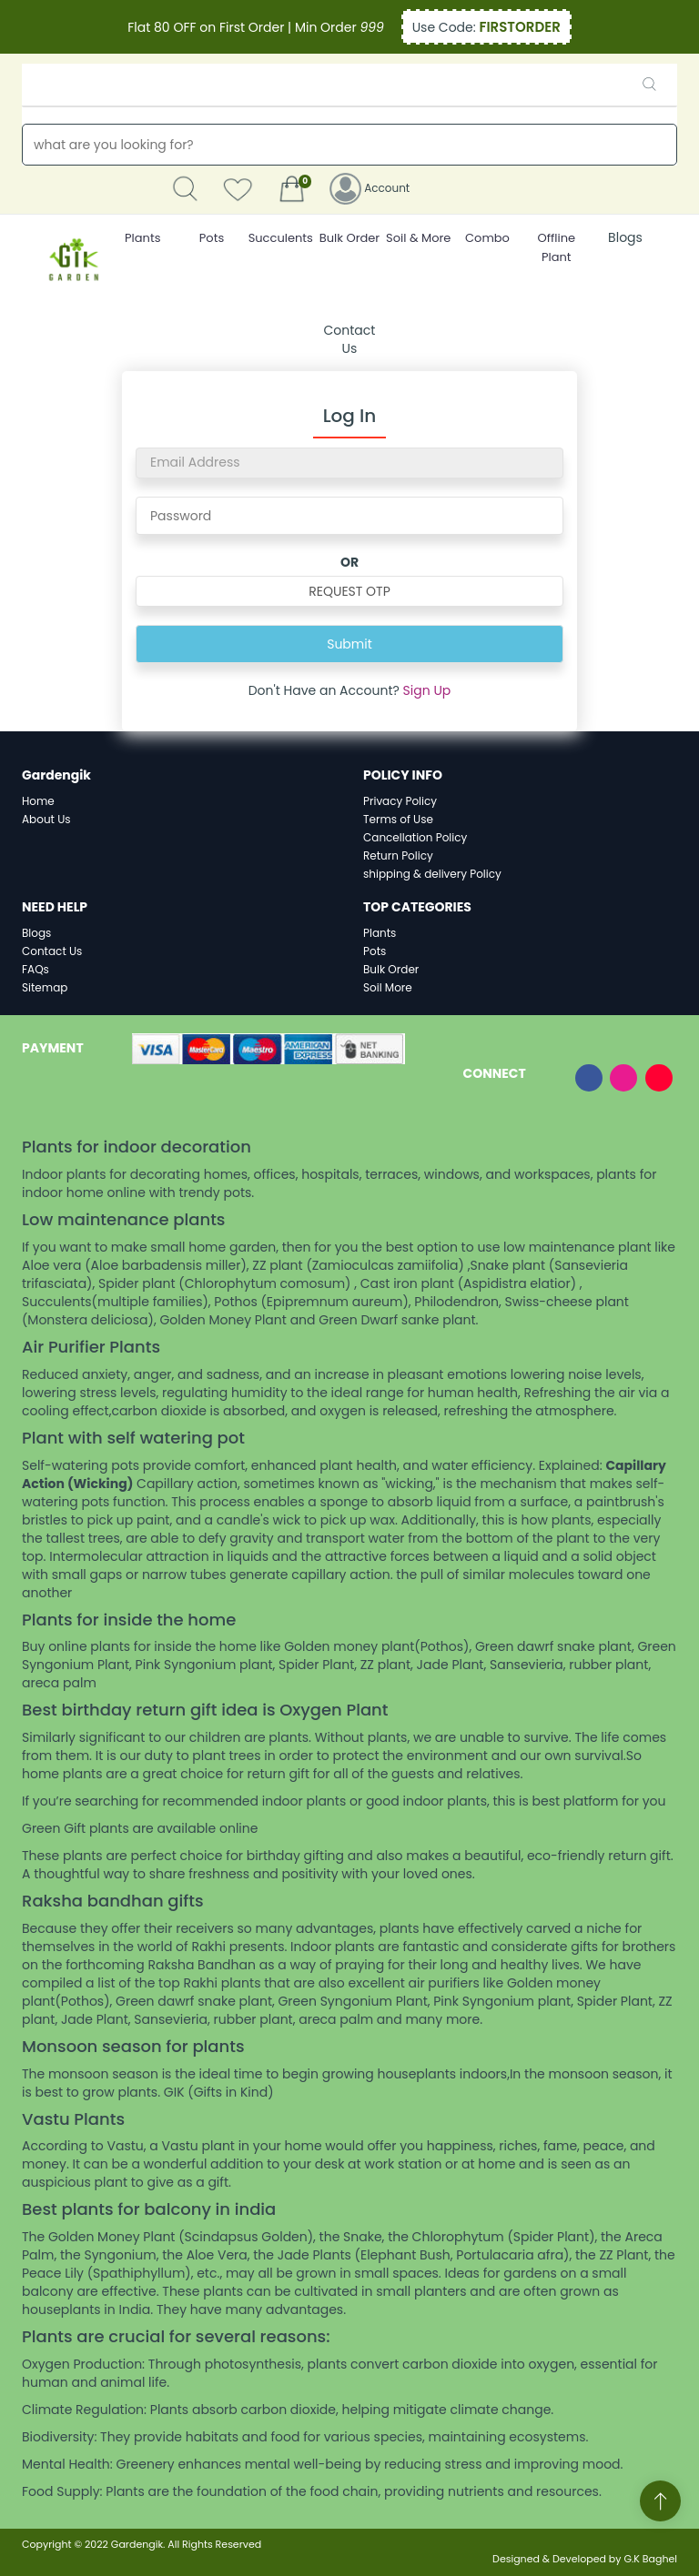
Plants (379, 933)
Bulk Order (391, 969)
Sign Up (427, 690)
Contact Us (350, 339)
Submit (349, 644)
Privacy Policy (400, 801)
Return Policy (398, 855)
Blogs (625, 237)
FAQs (35, 969)
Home (38, 801)
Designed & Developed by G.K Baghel (584, 2558)
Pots (374, 951)
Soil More (387, 987)
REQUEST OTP (349, 591)
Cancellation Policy (415, 837)
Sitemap (44, 987)
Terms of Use (398, 819)
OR (349, 562)
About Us (46, 819)
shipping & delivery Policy (432, 873)
